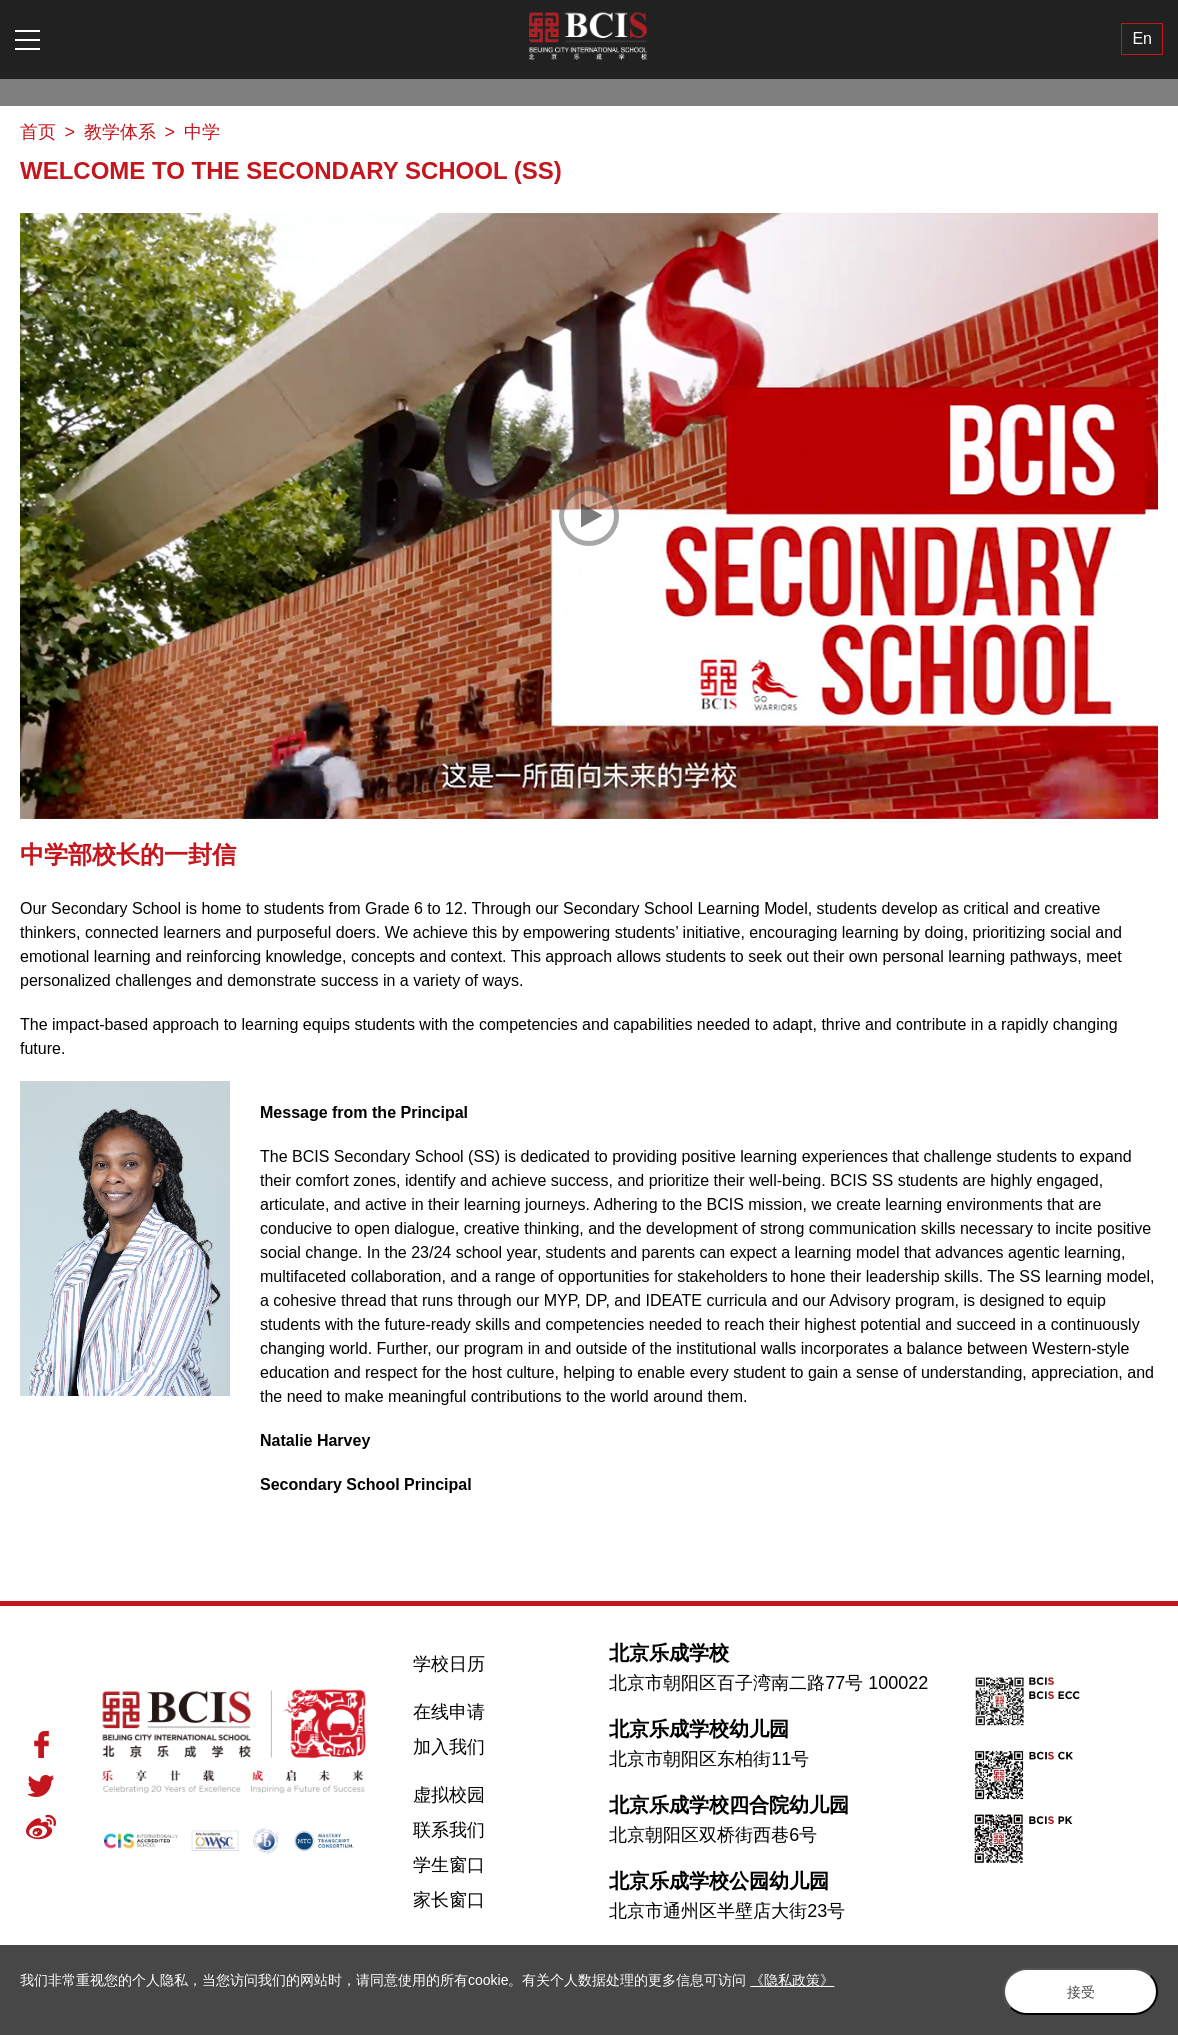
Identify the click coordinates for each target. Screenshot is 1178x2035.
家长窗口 (449, 1900)
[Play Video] (589, 516)
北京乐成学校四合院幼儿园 (729, 1805)
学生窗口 (449, 1865)
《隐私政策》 (792, 1980)
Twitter (41, 1786)
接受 (1074, 1991)
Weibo (41, 1827)
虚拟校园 (449, 1795)
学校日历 (449, 1664)
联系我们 (449, 1830)
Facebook (41, 1744)
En (1142, 39)
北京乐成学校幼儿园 (699, 1729)
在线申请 (449, 1712)
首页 (38, 132)
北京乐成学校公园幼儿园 (719, 1881)
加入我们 (449, 1747)
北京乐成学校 (669, 1653)
